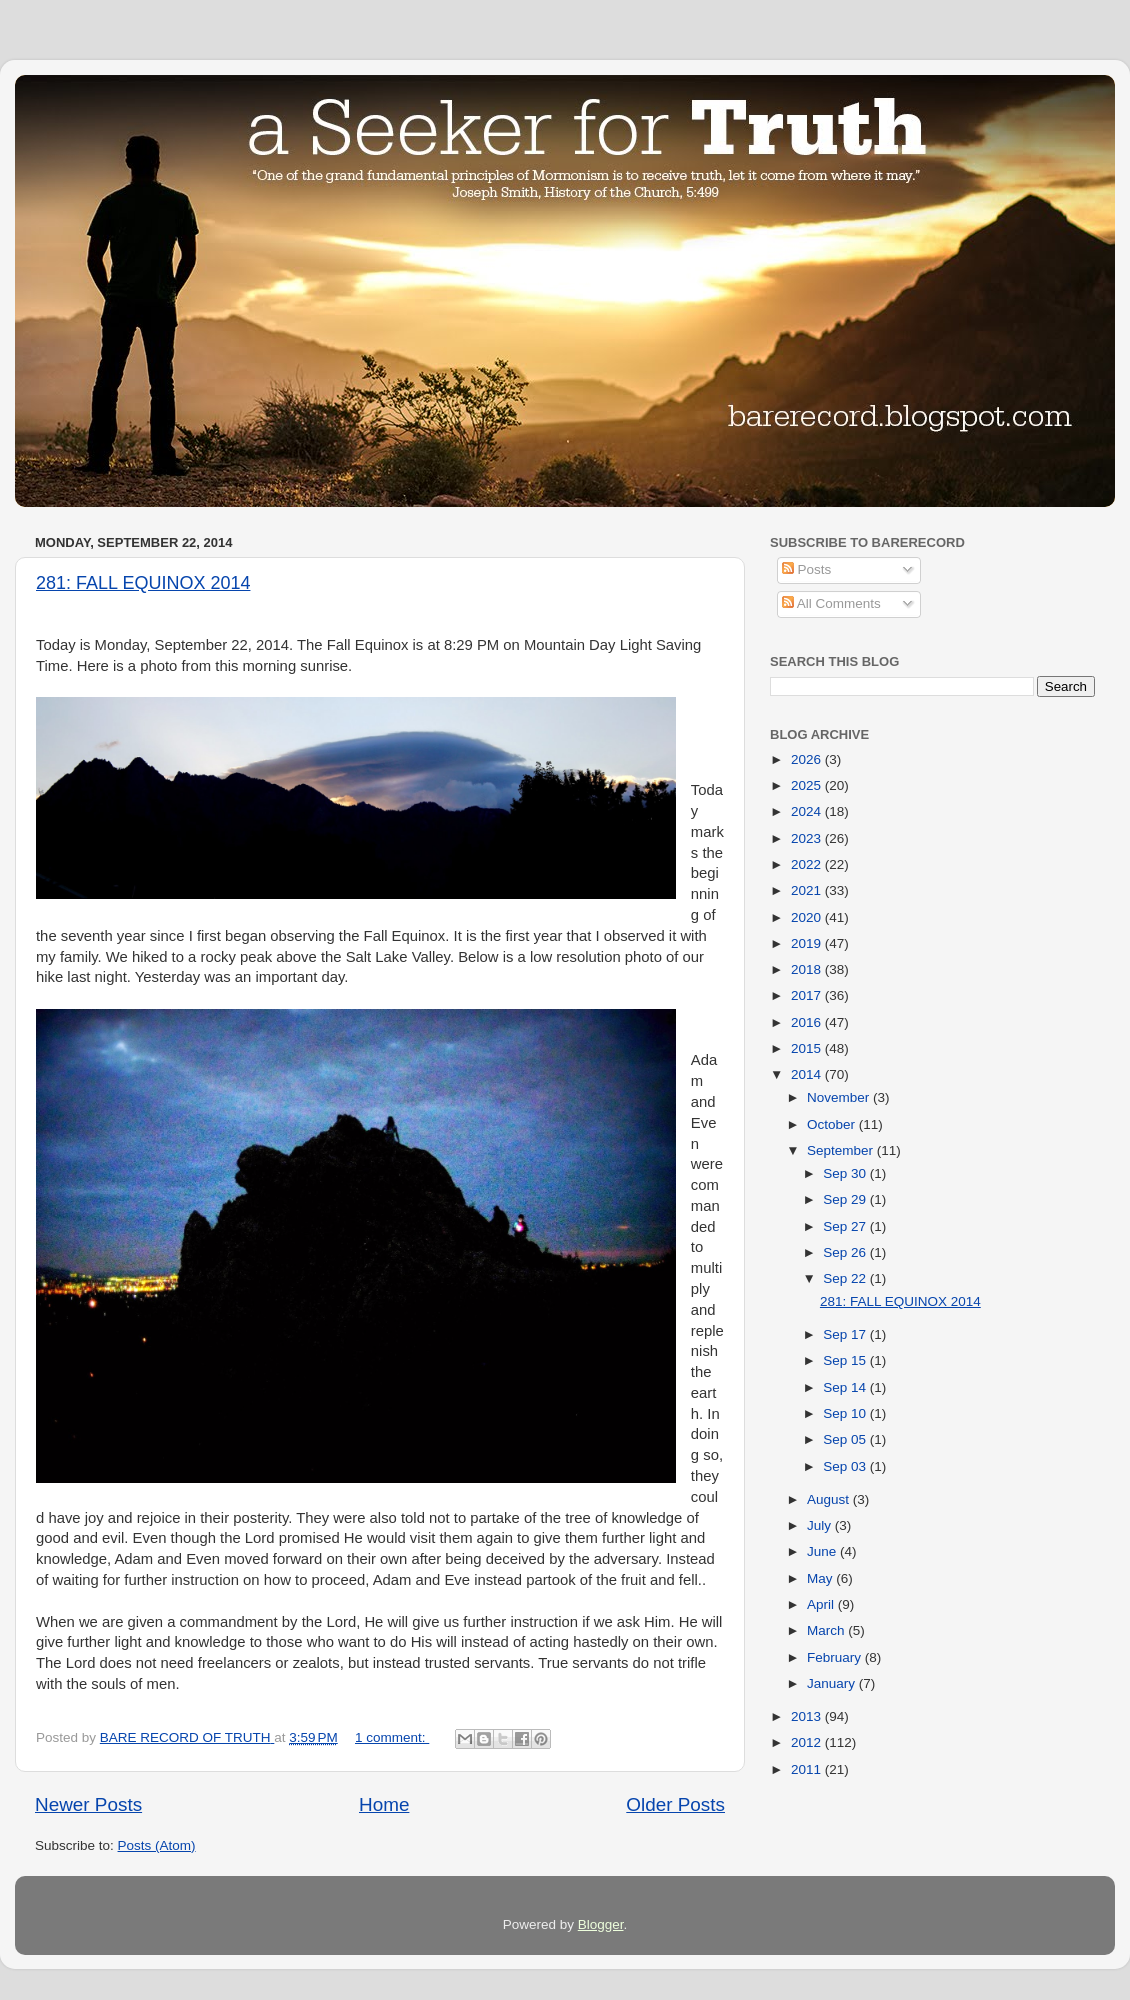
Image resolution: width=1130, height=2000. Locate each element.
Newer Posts (88, 1804)
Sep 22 (846, 1278)
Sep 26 (846, 1252)
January (833, 1683)
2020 (808, 917)
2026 (808, 759)
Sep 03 (846, 1466)
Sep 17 (846, 1334)
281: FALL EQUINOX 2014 (143, 583)
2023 (808, 838)
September (842, 1150)
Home (384, 1804)
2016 (808, 1022)
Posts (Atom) (157, 1845)
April (822, 1604)
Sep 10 (846, 1413)
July (821, 1525)
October (833, 1124)
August (830, 1499)
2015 (808, 1048)
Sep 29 (846, 1199)
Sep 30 (846, 1173)
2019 (808, 943)
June (823, 1551)
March (827, 1630)
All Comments (831, 603)
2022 (808, 864)
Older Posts (675, 1804)
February (836, 1657)
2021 (808, 890)
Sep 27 (846, 1226)
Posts (807, 569)
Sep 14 (846, 1387)
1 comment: (392, 1737)
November (840, 1097)
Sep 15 (846, 1360)
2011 (808, 1769)
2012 (808, 1742)
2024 (808, 811)
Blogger (601, 1924)
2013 (808, 1716)
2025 (808, 785)
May (821, 1578)
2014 (808, 1074)
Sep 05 (846, 1439)
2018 (808, 969)
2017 (808, 995)
